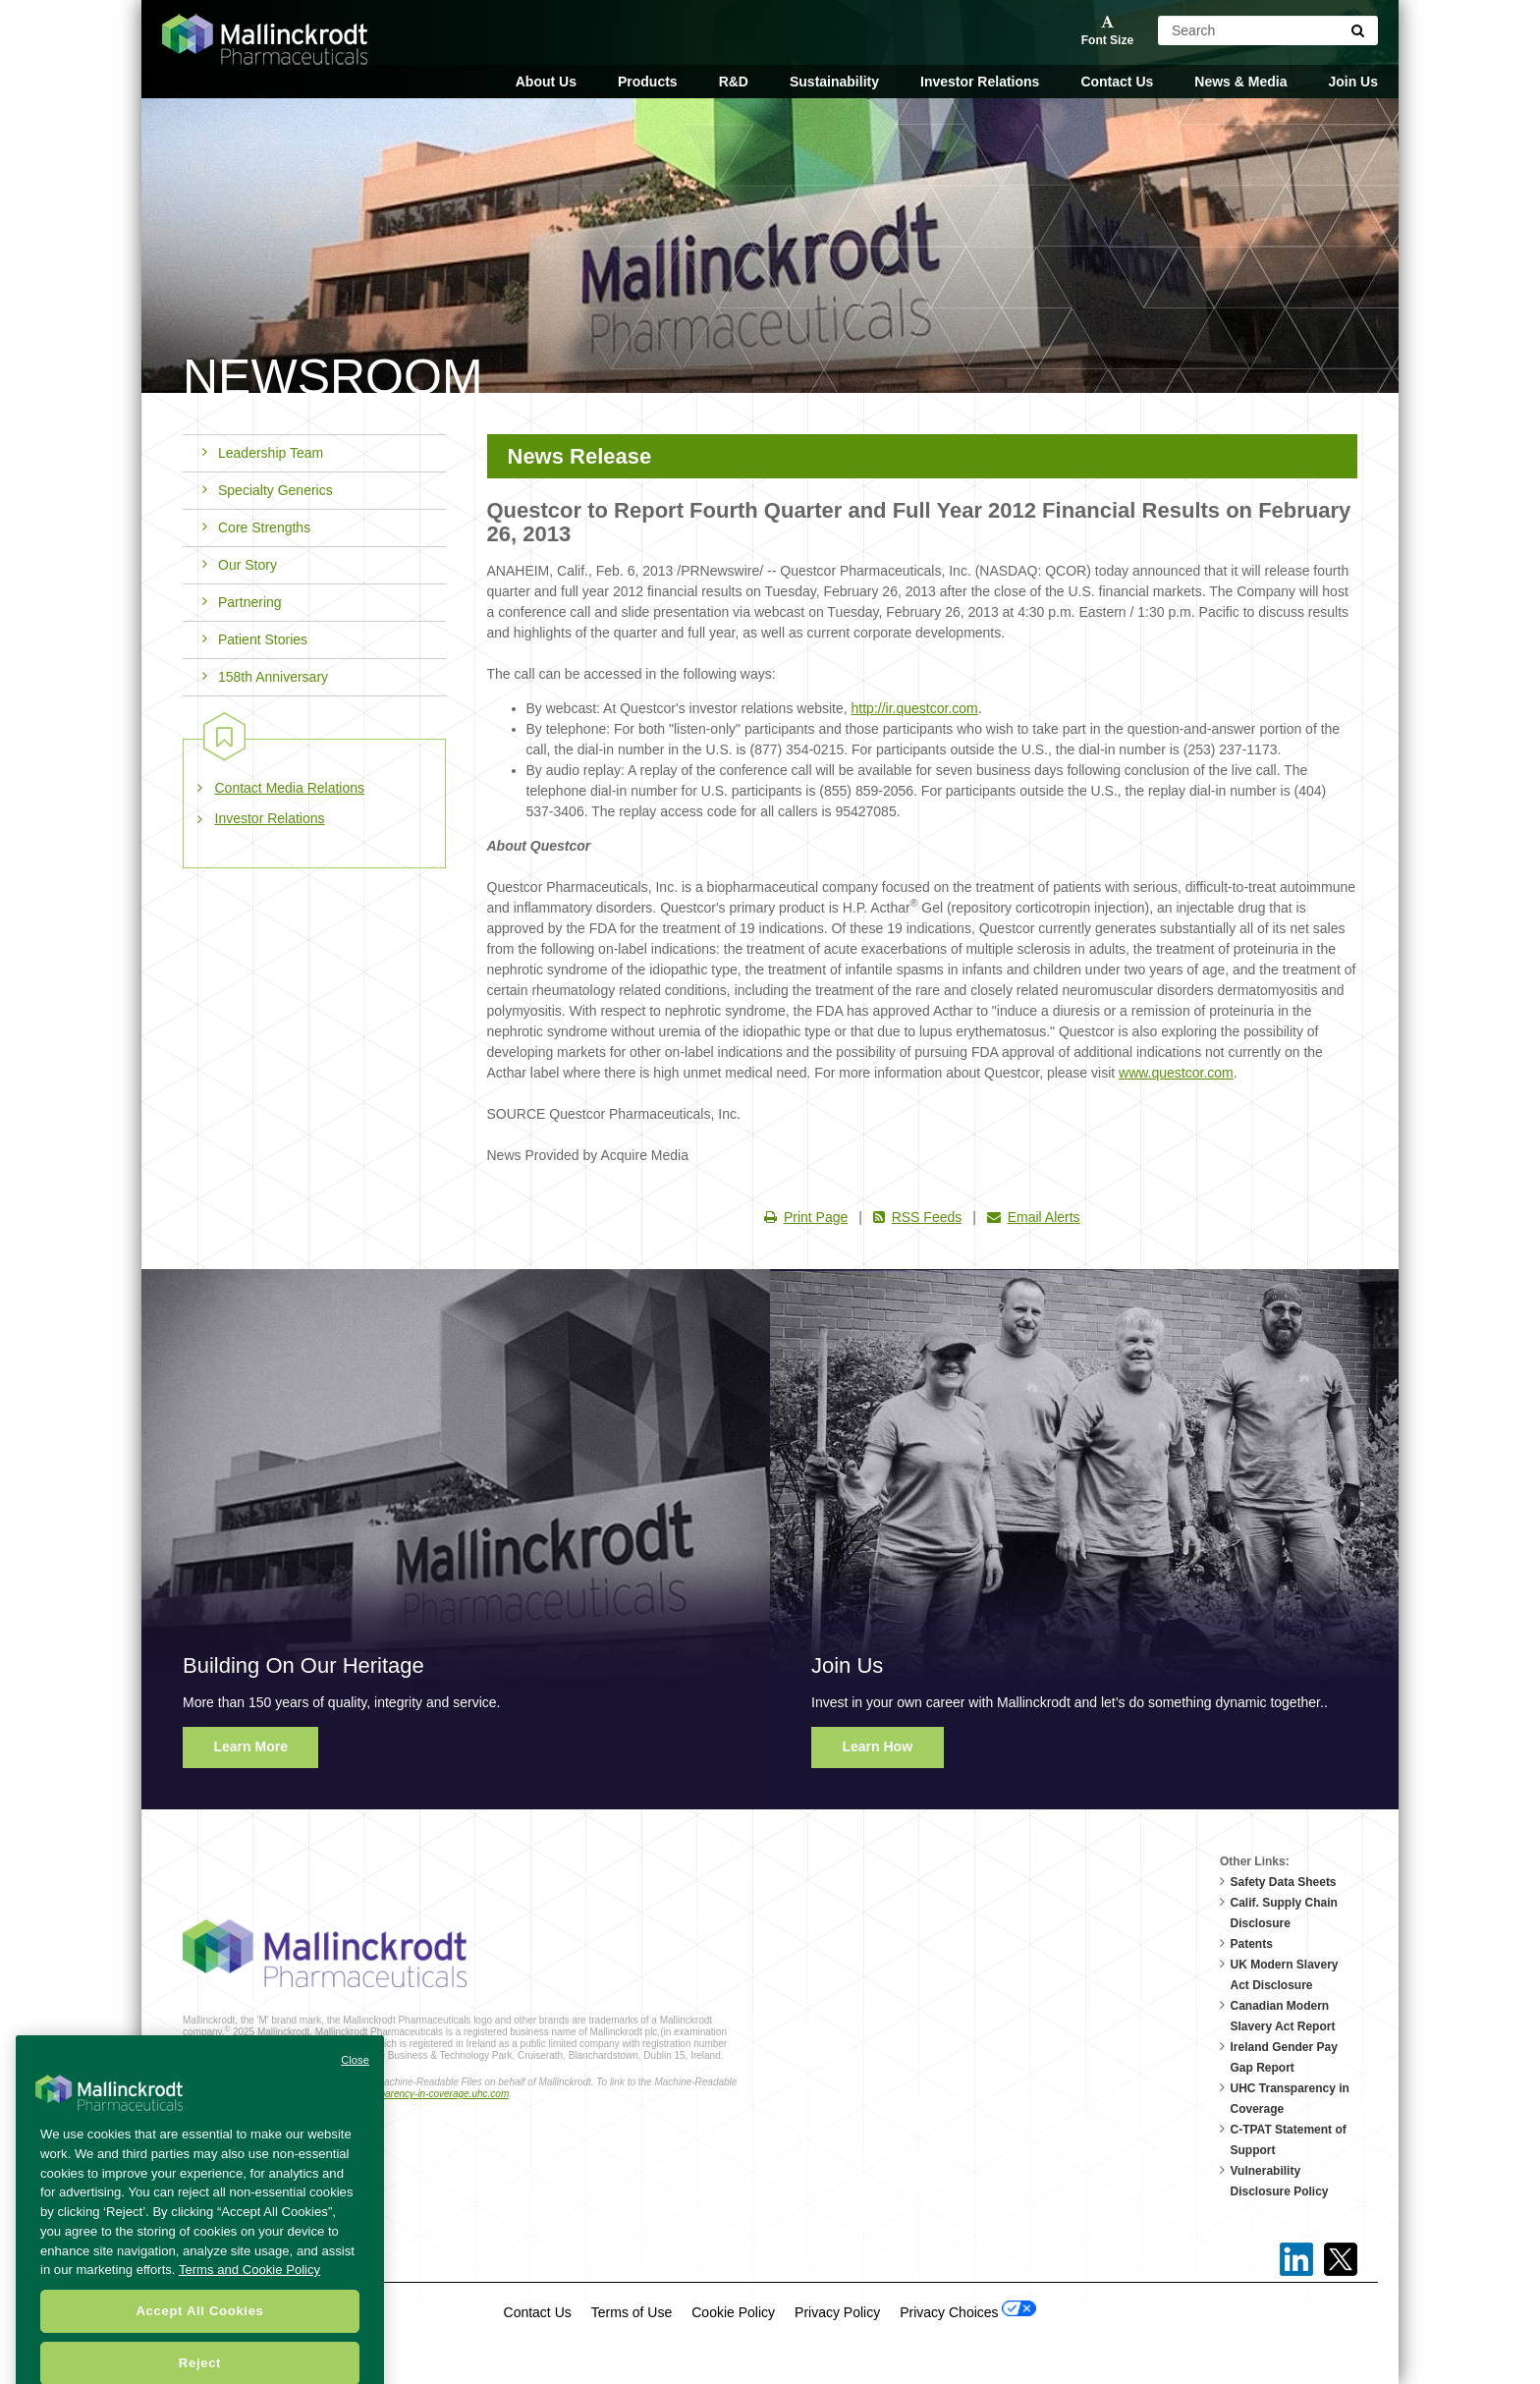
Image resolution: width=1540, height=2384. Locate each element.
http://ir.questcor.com (915, 708)
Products (648, 81)
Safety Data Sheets (1284, 1882)
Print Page (806, 1217)
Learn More (251, 1746)
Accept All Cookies (199, 2344)
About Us (546, 81)
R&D (733, 81)
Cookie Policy (733, 2312)
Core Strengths (256, 527)
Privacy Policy (837, 2312)
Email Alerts (1033, 1217)
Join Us (1353, 81)
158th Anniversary (265, 677)
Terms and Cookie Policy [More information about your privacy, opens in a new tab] (249, 2303)
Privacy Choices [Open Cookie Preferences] (968, 2310)
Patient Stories (254, 639)
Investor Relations (979, 81)
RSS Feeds (917, 1217)
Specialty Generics (267, 490)
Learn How (878, 1746)
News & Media (1240, 81)
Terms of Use (631, 2312)
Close (355, 2093)
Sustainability (834, 81)
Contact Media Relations (290, 788)
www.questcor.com (1176, 1073)
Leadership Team (262, 453)
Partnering (242, 602)
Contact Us (1116, 81)
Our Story (239, 565)
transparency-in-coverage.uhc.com (433, 2093)
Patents (1252, 1944)
